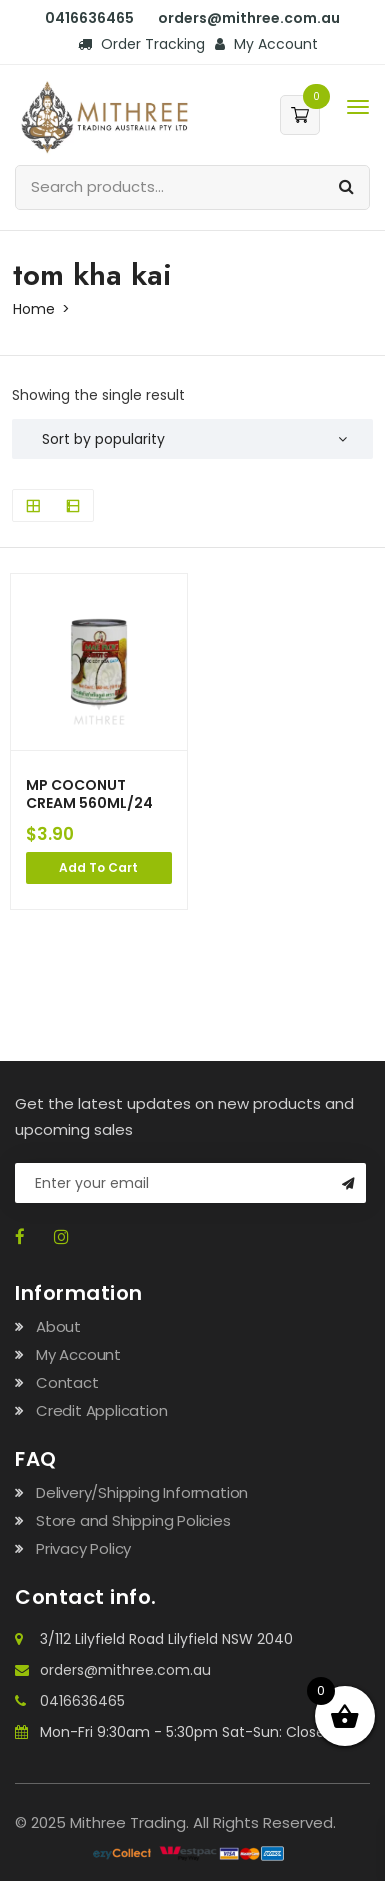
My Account (266, 44)
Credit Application (101, 1410)
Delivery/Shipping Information (142, 1492)
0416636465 (89, 18)
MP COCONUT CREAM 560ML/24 (89, 794)
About (58, 1326)
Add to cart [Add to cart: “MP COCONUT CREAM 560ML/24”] (98, 867)
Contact (67, 1382)
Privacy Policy (83, 1548)
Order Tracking (141, 44)
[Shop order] (192, 439)
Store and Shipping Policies (133, 1520)
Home (34, 309)
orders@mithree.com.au (249, 18)
